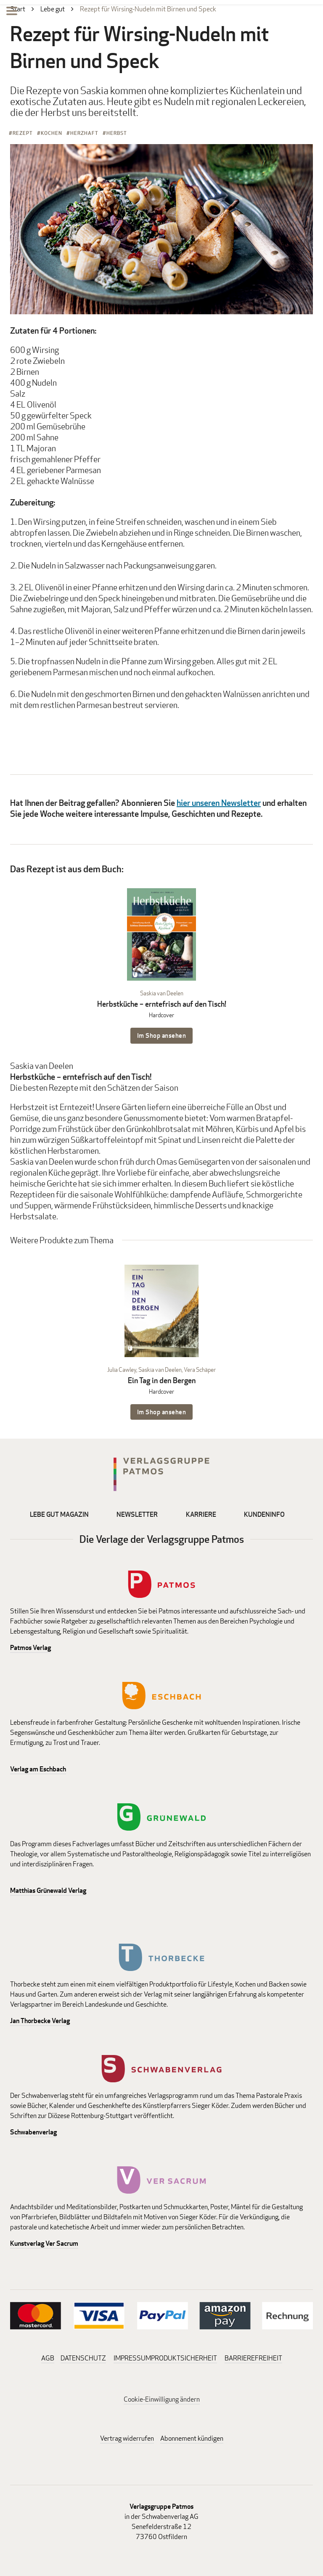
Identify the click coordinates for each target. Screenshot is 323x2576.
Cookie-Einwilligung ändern (162, 2399)
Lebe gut (52, 9)
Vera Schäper (200, 1370)
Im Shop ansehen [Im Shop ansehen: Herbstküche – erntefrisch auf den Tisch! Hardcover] (161, 1035)
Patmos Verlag (30, 1647)
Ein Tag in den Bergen (162, 1380)
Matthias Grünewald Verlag (48, 1890)
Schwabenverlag (33, 2132)
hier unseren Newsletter (219, 802)
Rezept (23, 133)
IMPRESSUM (132, 2358)
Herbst (116, 133)
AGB (47, 2358)
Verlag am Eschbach (38, 1769)
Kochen (51, 133)
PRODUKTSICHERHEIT (184, 2358)
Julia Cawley (121, 1370)
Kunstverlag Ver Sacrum (44, 2243)
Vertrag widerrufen (127, 2438)
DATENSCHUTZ (83, 2358)
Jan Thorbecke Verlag (40, 2020)
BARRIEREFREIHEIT (253, 2358)
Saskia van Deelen (161, 993)
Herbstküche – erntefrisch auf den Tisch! (161, 1004)
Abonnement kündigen (191, 2438)
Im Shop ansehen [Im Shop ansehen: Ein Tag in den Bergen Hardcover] (161, 1412)
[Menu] (12, 12)
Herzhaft (84, 133)
